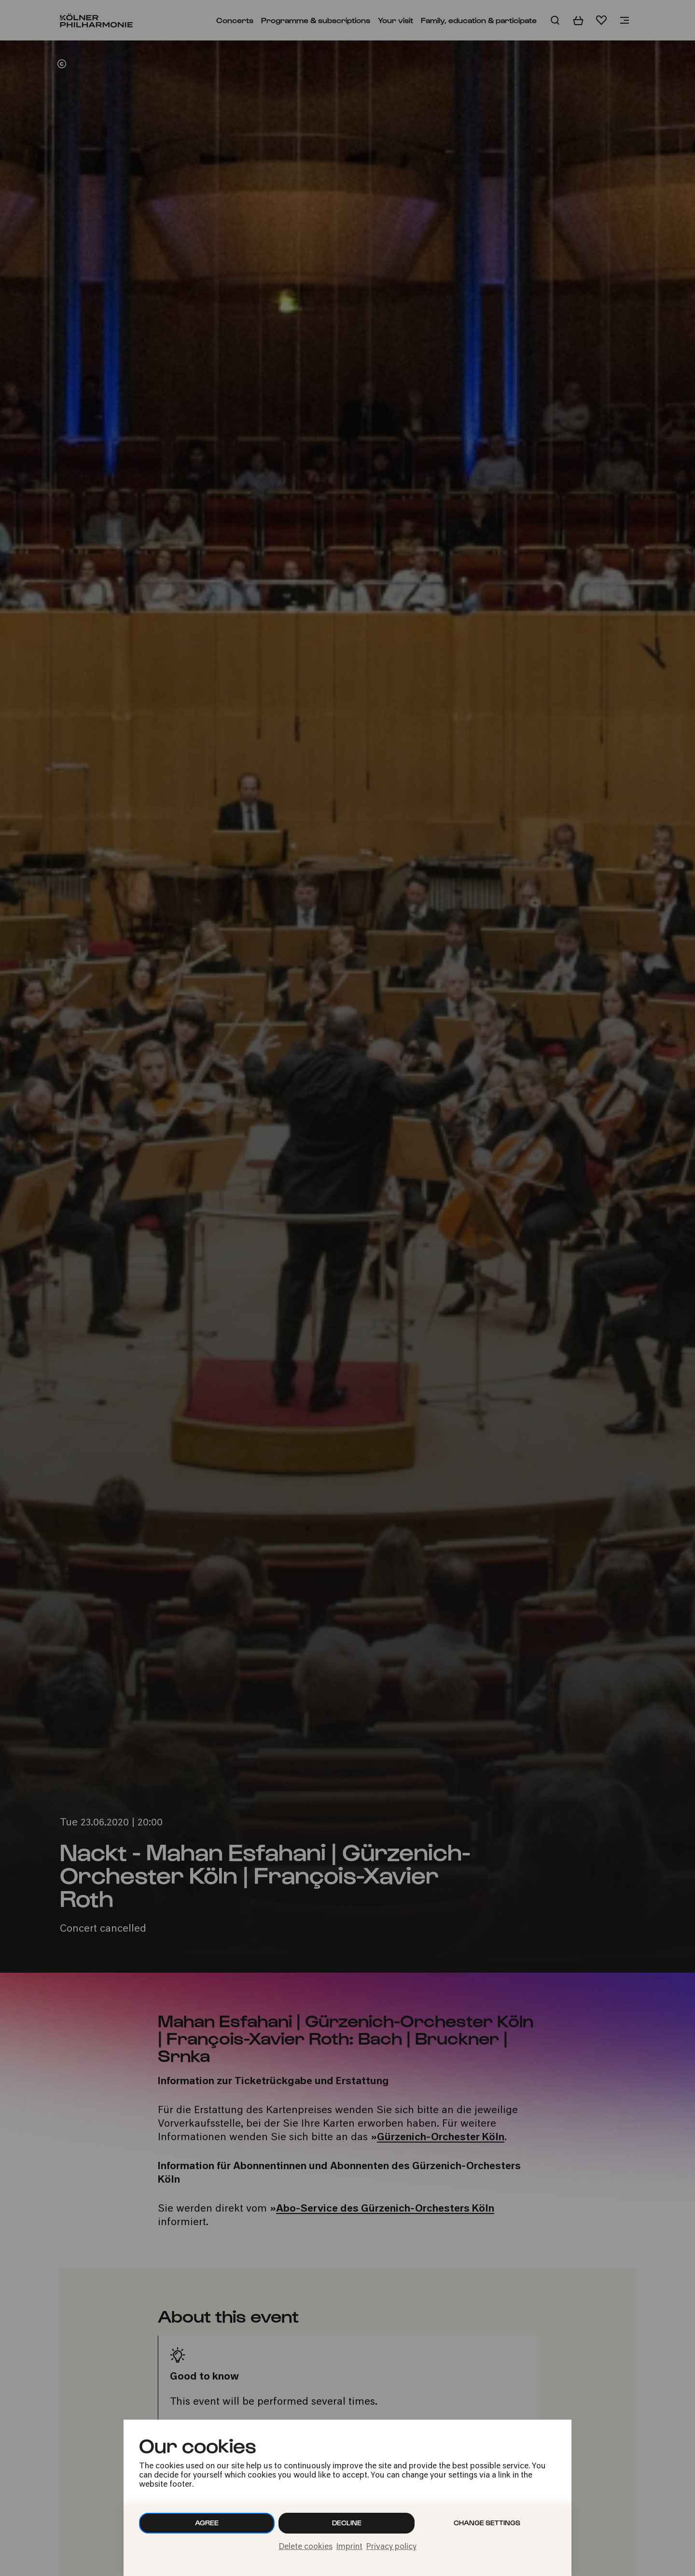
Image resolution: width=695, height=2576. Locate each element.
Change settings (487, 2523)
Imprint (349, 2547)
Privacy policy (391, 2547)
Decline (346, 2523)
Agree (207, 2523)
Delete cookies (306, 2547)
